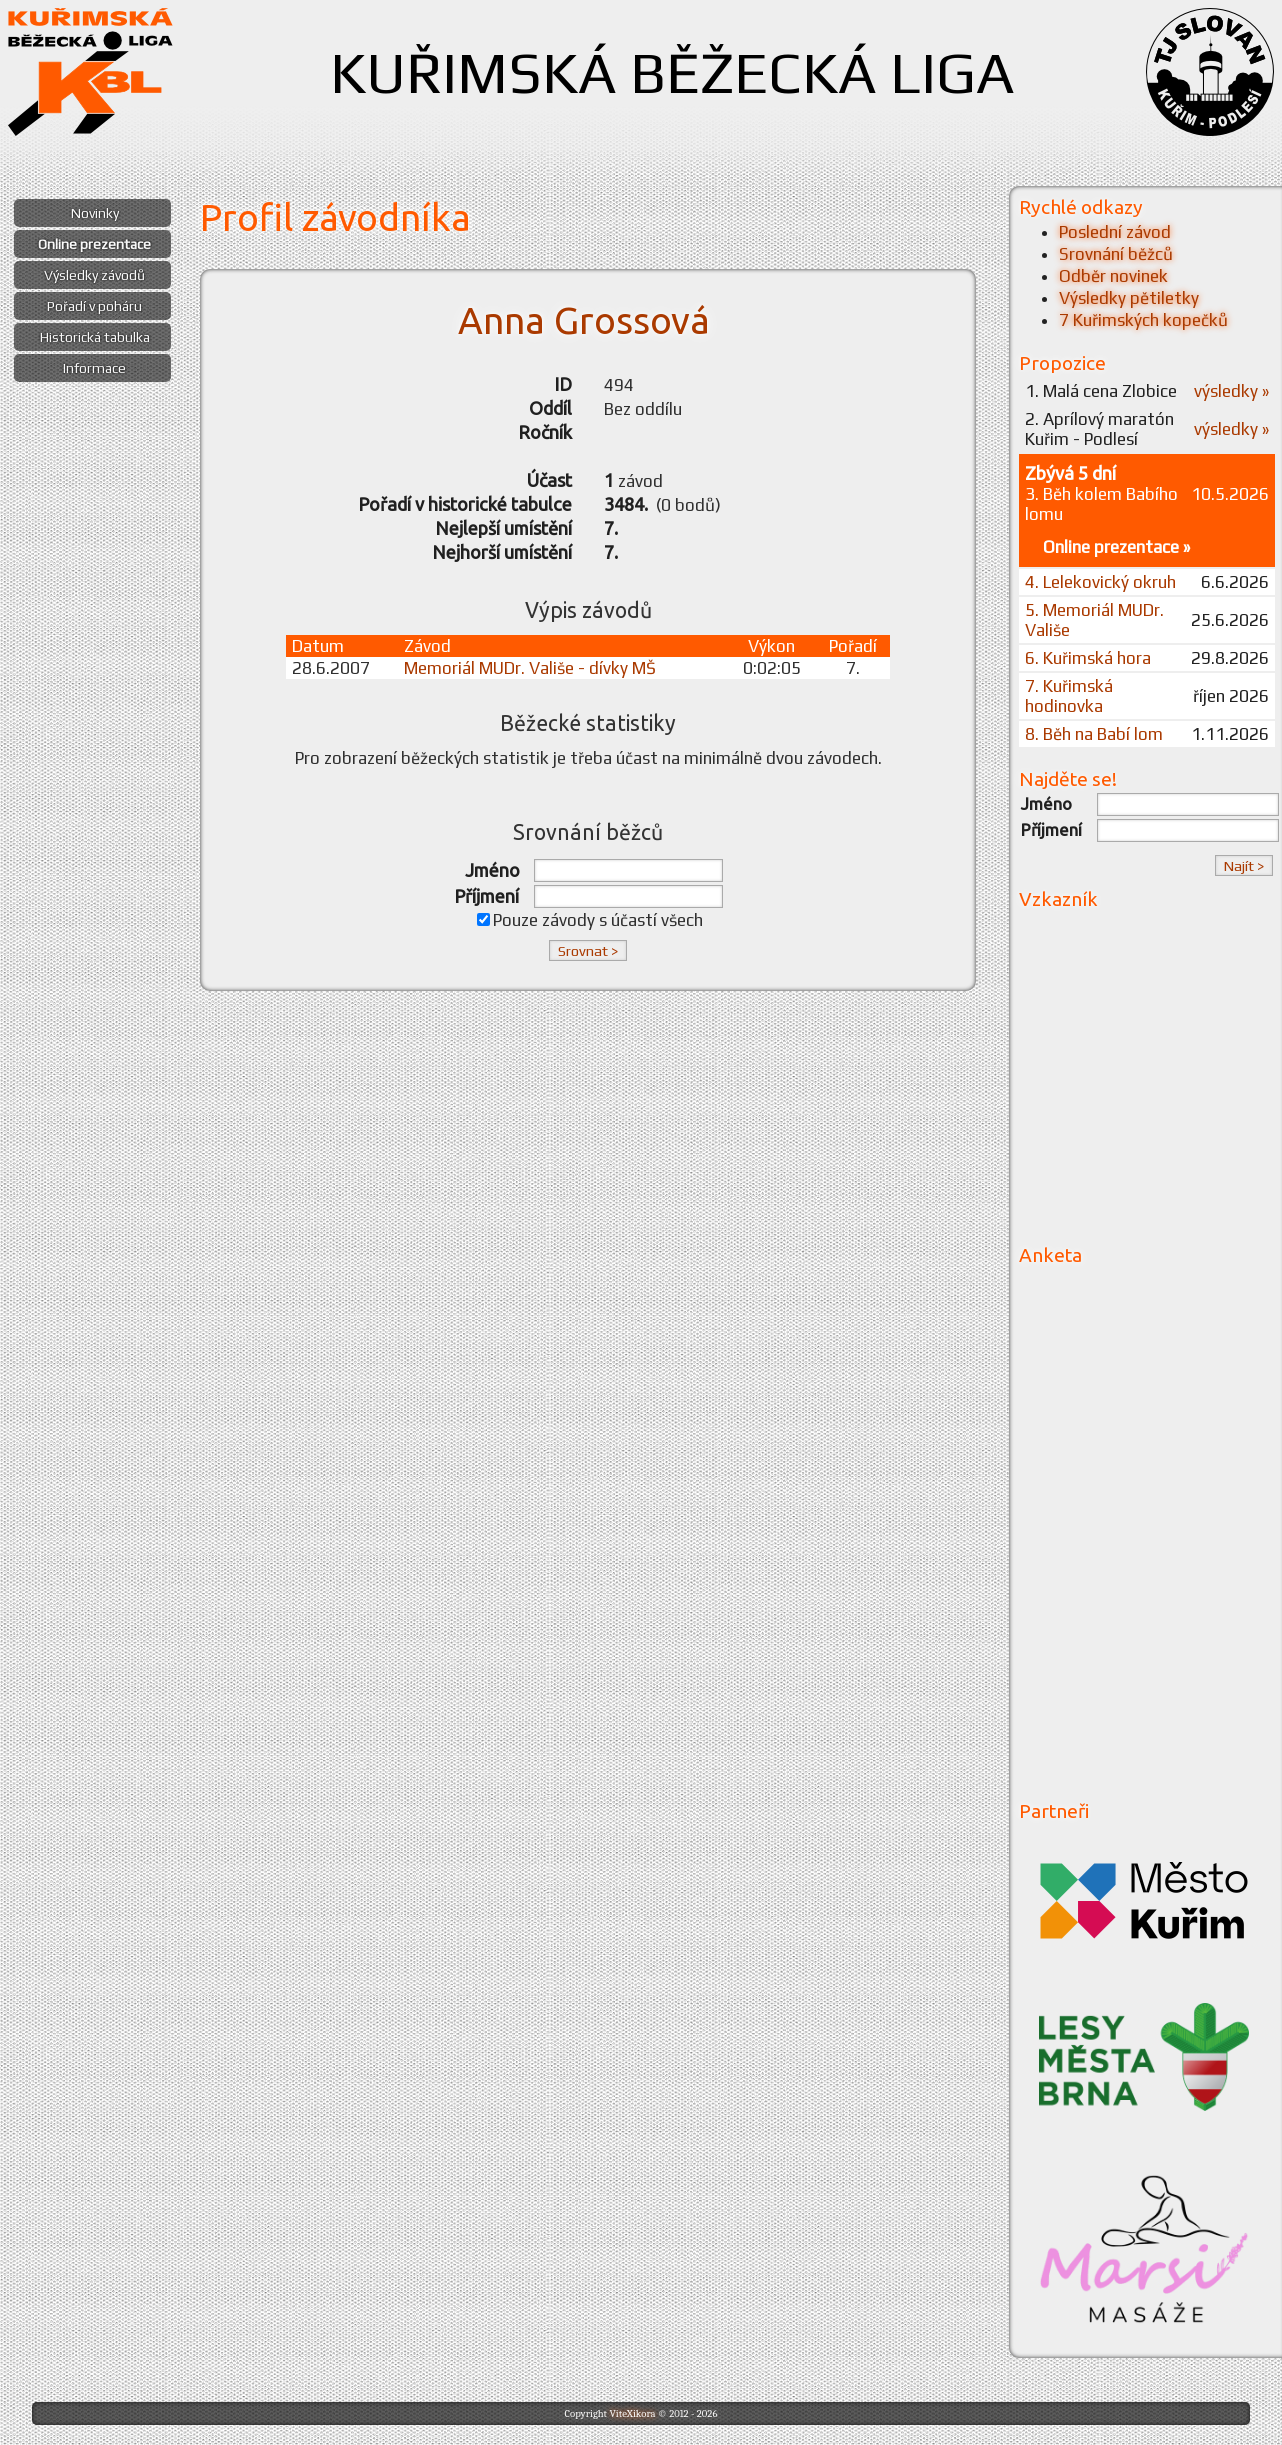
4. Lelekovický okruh (1100, 582)
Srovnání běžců (1116, 254)
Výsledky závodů (94, 275)
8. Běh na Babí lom (1094, 734)
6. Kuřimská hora (1088, 658)
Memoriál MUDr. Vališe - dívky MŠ (530, 668)
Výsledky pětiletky (1129, 298)
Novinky (95, 213)
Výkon (771, 646)
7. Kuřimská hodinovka (1069, 696)
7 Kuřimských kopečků (1143, 320)
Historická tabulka (95, 337)
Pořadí (853, 646)
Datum (318, 646)
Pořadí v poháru (94, 306)
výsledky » (1231, 391)
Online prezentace (94, 244)
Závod (427, 646)
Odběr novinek (1113, 276)
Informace (94, 368)
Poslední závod (1115, 232)
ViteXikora (632, 2413)
